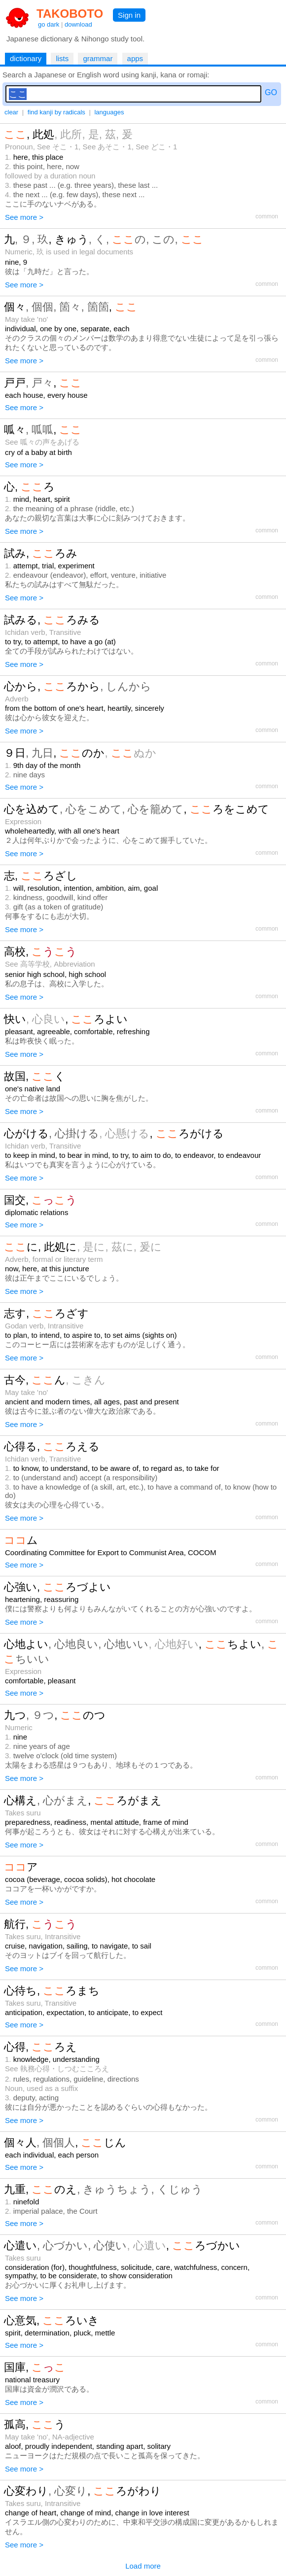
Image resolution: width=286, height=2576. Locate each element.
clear (11, 112)
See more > (24, 217)
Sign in (129, 15)
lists (62, 58)
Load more (143, 2566)
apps (135, 58)
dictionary (25, 58)
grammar (97, 58)
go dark (48, 24)
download (78, 24)
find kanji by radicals (56, 112)
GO (271, 92)
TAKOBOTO (69, 13)
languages (109, 112)
